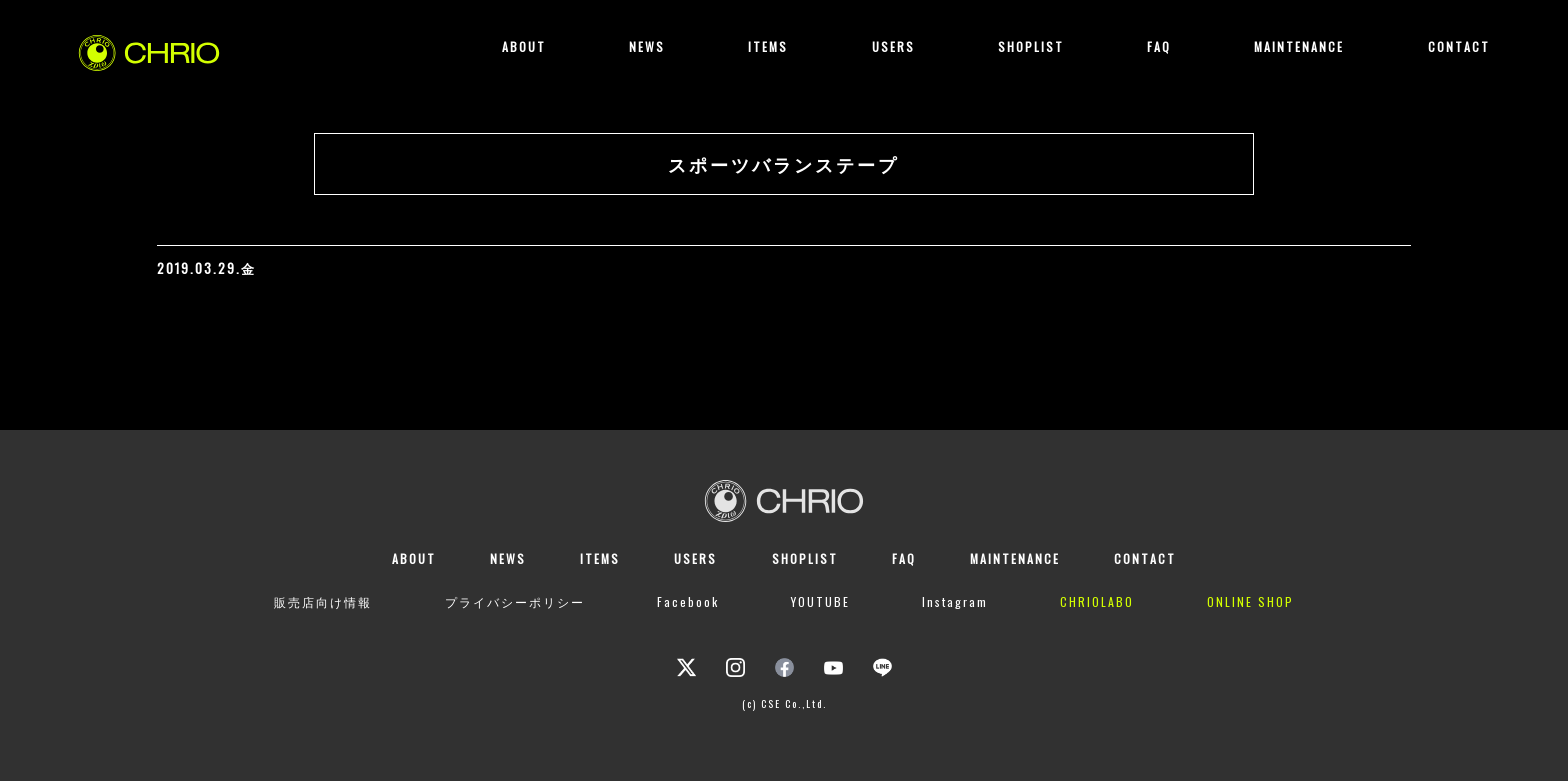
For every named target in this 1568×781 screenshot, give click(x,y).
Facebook (688, 601)
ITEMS (768, 46)
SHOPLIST (1031, 46)
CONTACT (1459, 46)
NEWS (647, 46)
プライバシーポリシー (515, 601)
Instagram (955, 601)
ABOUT (524, 46)
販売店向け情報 (323, 601)
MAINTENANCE (1299, 46)
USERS (893, 46)
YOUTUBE (820, 601)
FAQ (1159, 46)
